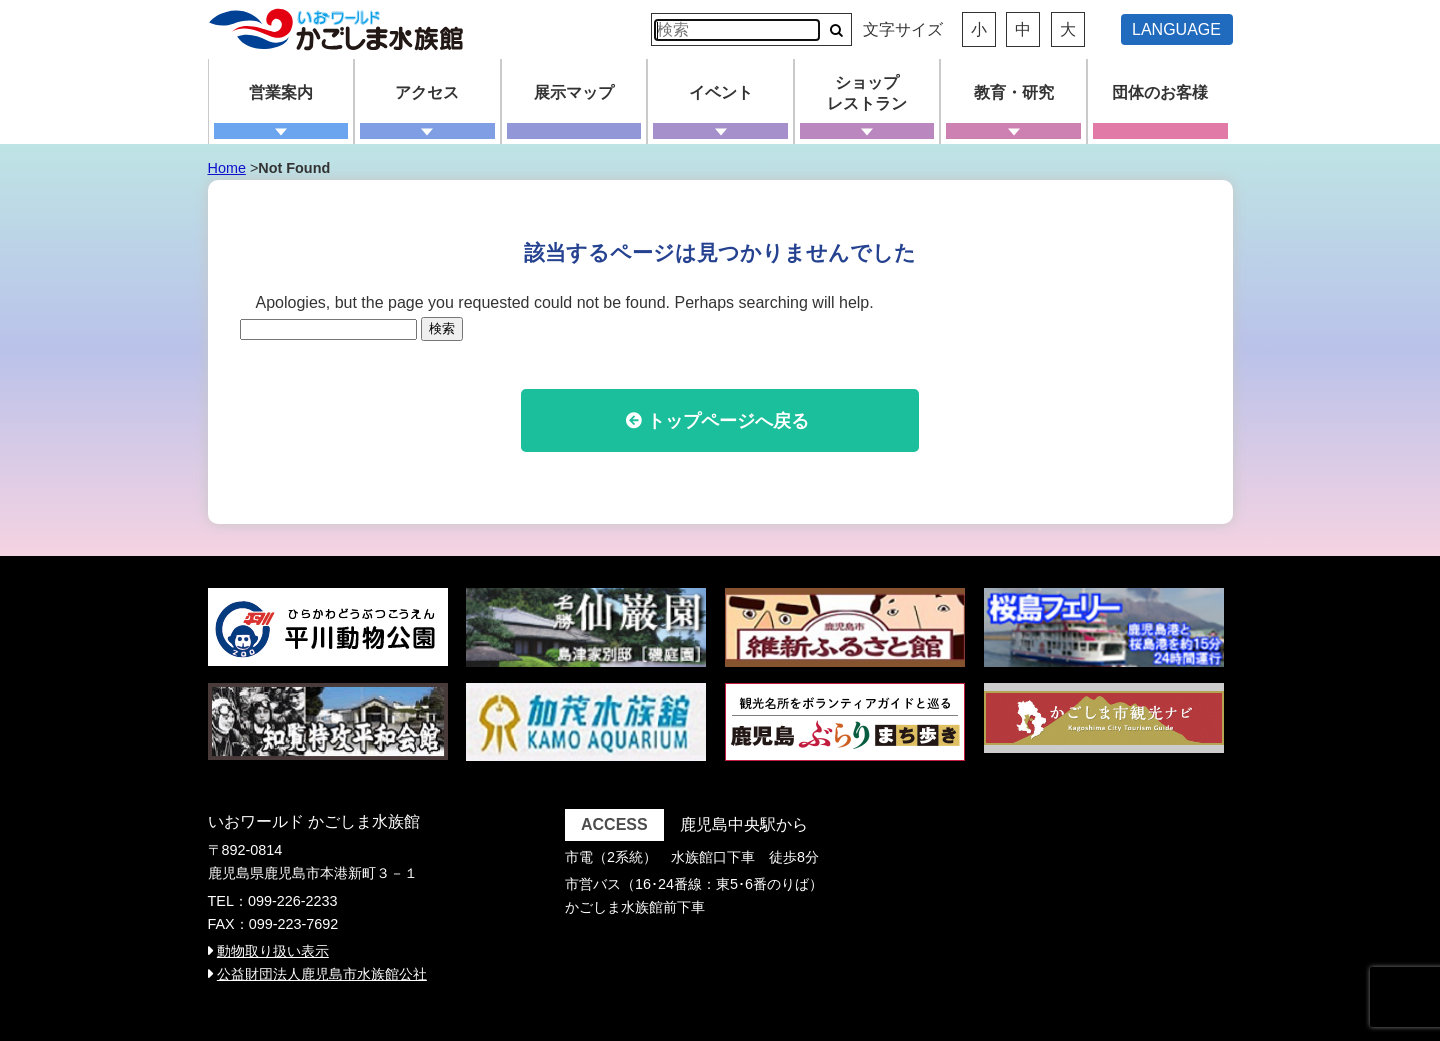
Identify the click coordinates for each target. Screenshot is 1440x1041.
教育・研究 (1014, 92)
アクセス (427, 92)
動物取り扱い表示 (273, 951)
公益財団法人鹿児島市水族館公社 (322, 974)
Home (227, 168)
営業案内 (281, 92)
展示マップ (574, 92)
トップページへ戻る (728, 421)
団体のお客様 (1160, 92)
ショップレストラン (867, 93)
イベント (721, 92)
